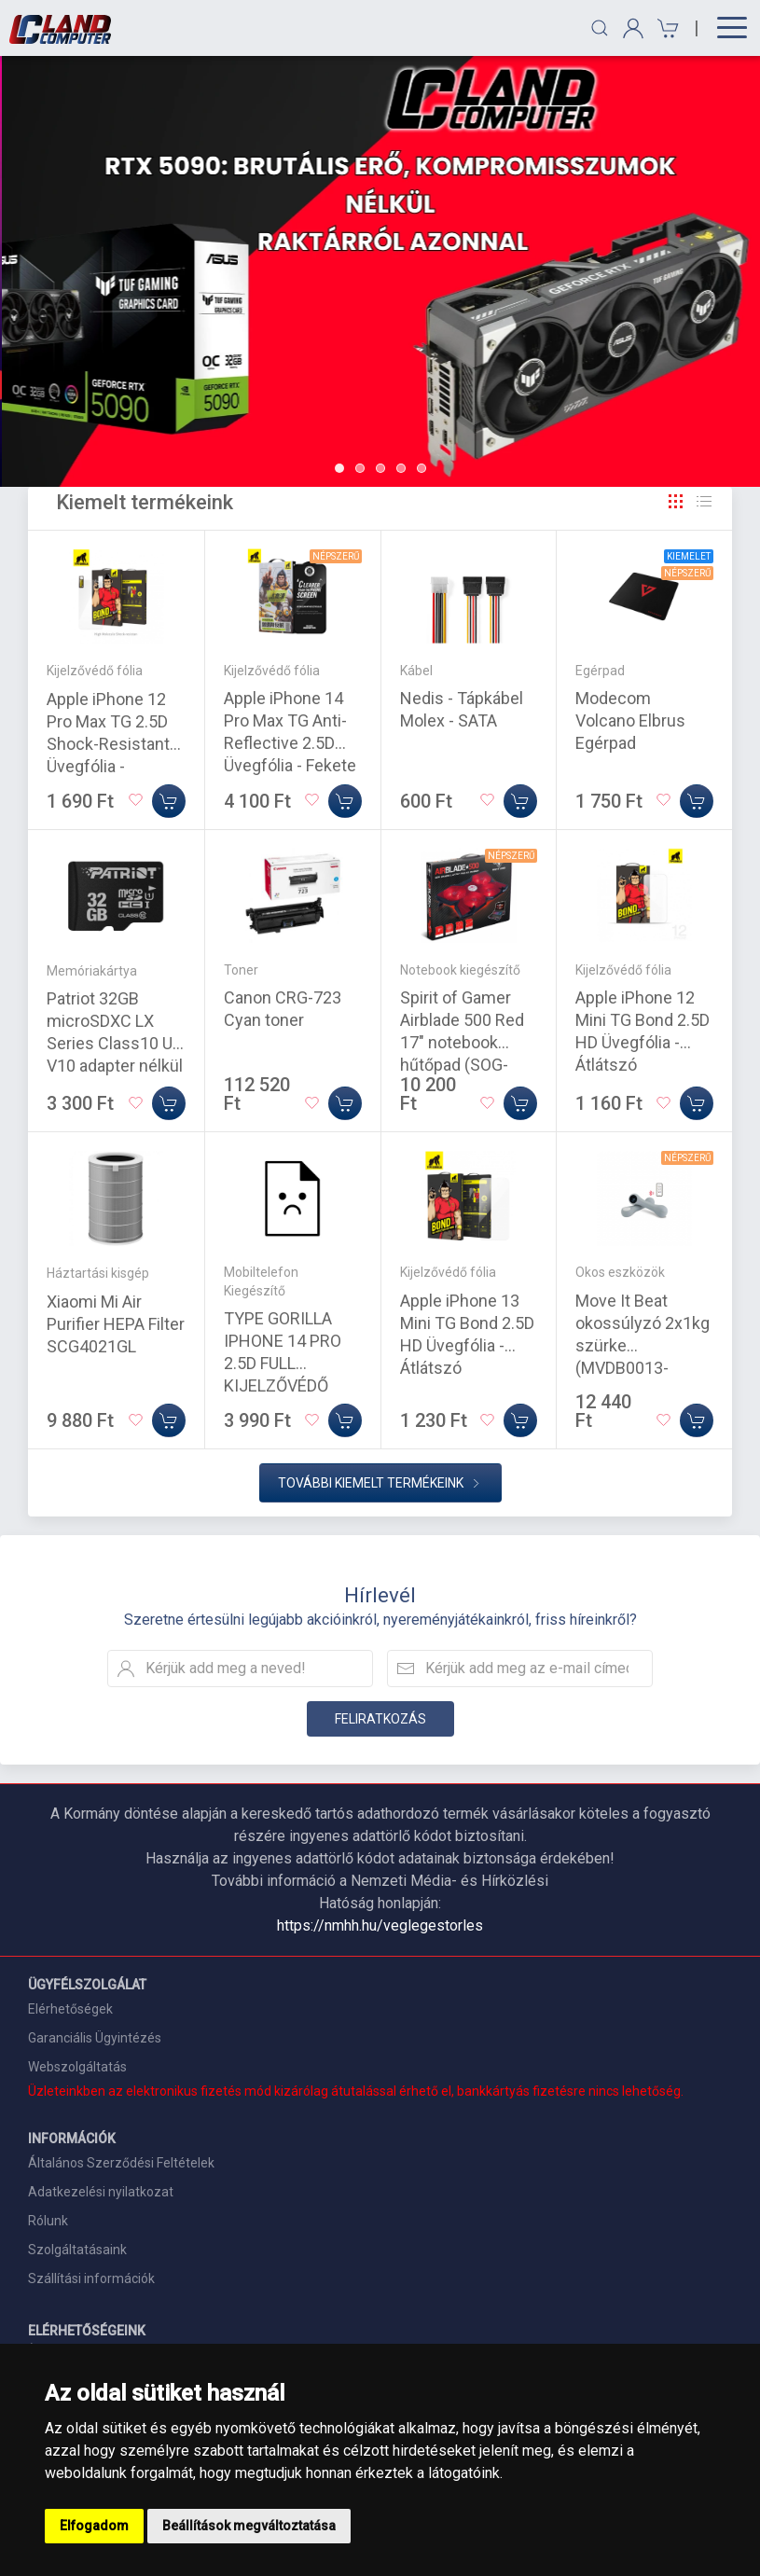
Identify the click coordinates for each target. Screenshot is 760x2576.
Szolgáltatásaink (77, 2249)
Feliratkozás (380, 1718)
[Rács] (676, 501)
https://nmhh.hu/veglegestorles (380, 1925)
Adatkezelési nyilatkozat (100, 2191)
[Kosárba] (169, 801)
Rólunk (48, 2220)
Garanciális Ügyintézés (94, 2037)
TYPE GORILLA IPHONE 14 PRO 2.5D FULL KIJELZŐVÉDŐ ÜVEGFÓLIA (282, 1363)
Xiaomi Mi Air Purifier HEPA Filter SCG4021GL (116, 1324)
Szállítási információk (91, 2278)
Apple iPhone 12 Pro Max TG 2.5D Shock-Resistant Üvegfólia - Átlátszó (108, 743)
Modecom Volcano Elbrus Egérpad (630, 720)
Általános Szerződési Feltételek (121, 2162)
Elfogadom (94, 2525)
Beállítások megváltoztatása (249, 2525)
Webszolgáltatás (77, 2066)
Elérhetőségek (70, 2008)
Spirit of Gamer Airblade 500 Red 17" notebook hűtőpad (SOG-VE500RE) (462, 1042)
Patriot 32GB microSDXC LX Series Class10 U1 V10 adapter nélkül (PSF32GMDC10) (115, 1043)
